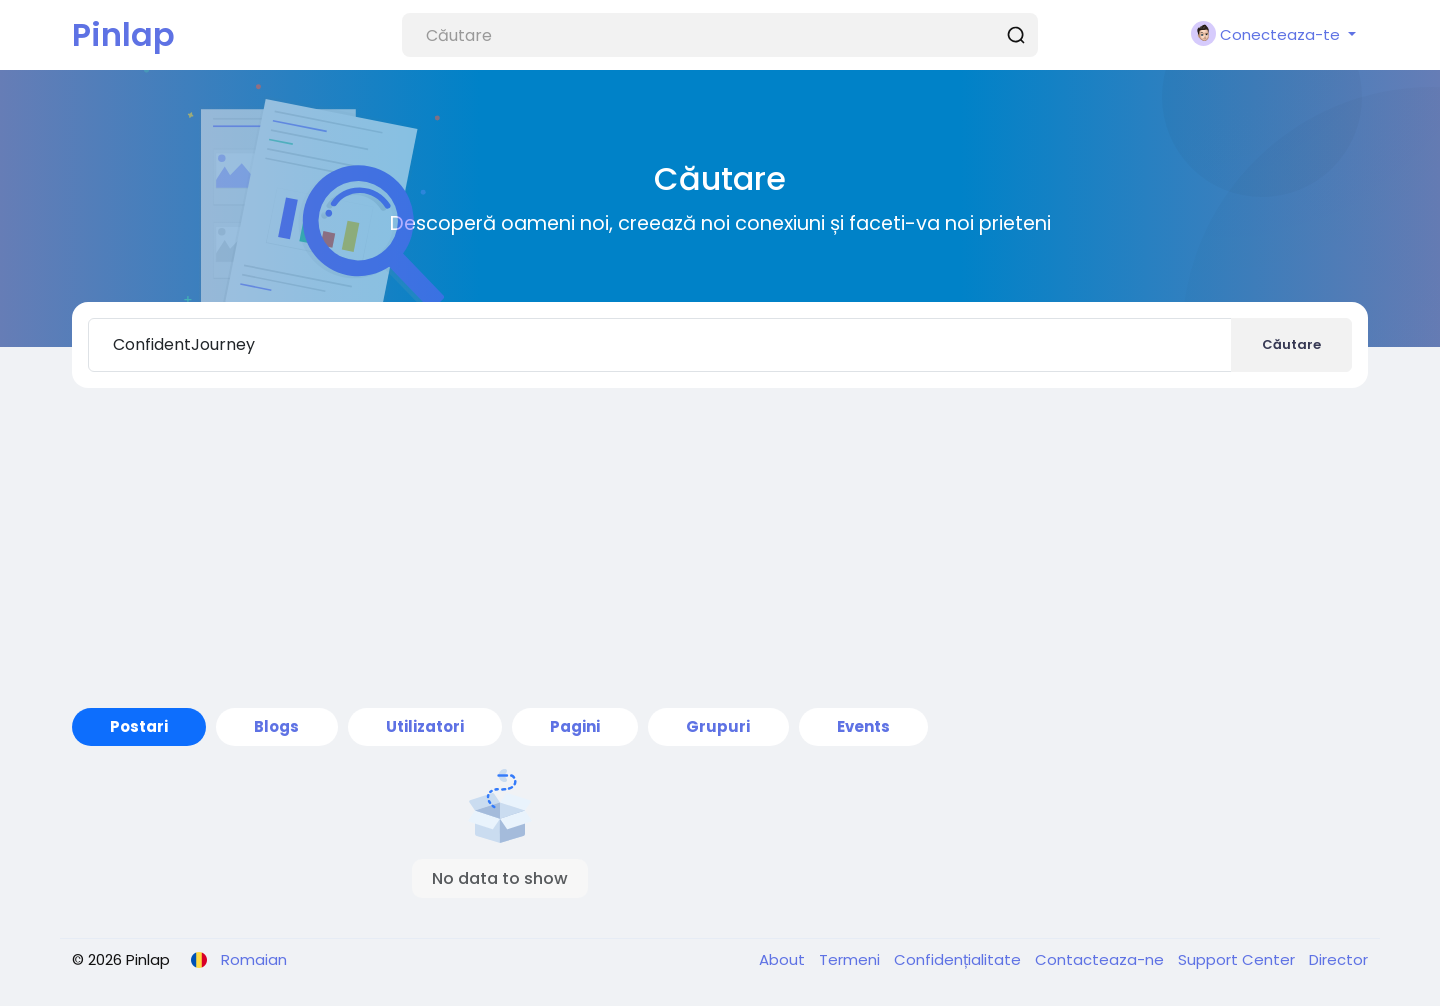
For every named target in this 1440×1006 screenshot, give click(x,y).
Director (1338, 959)
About (784, 959)
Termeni (851, 959)
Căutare (1291, 344)
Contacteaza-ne (1101, 959)
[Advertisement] (720, 548)
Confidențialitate (959, 959)
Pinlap (123, 34)
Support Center (1238, 959)
